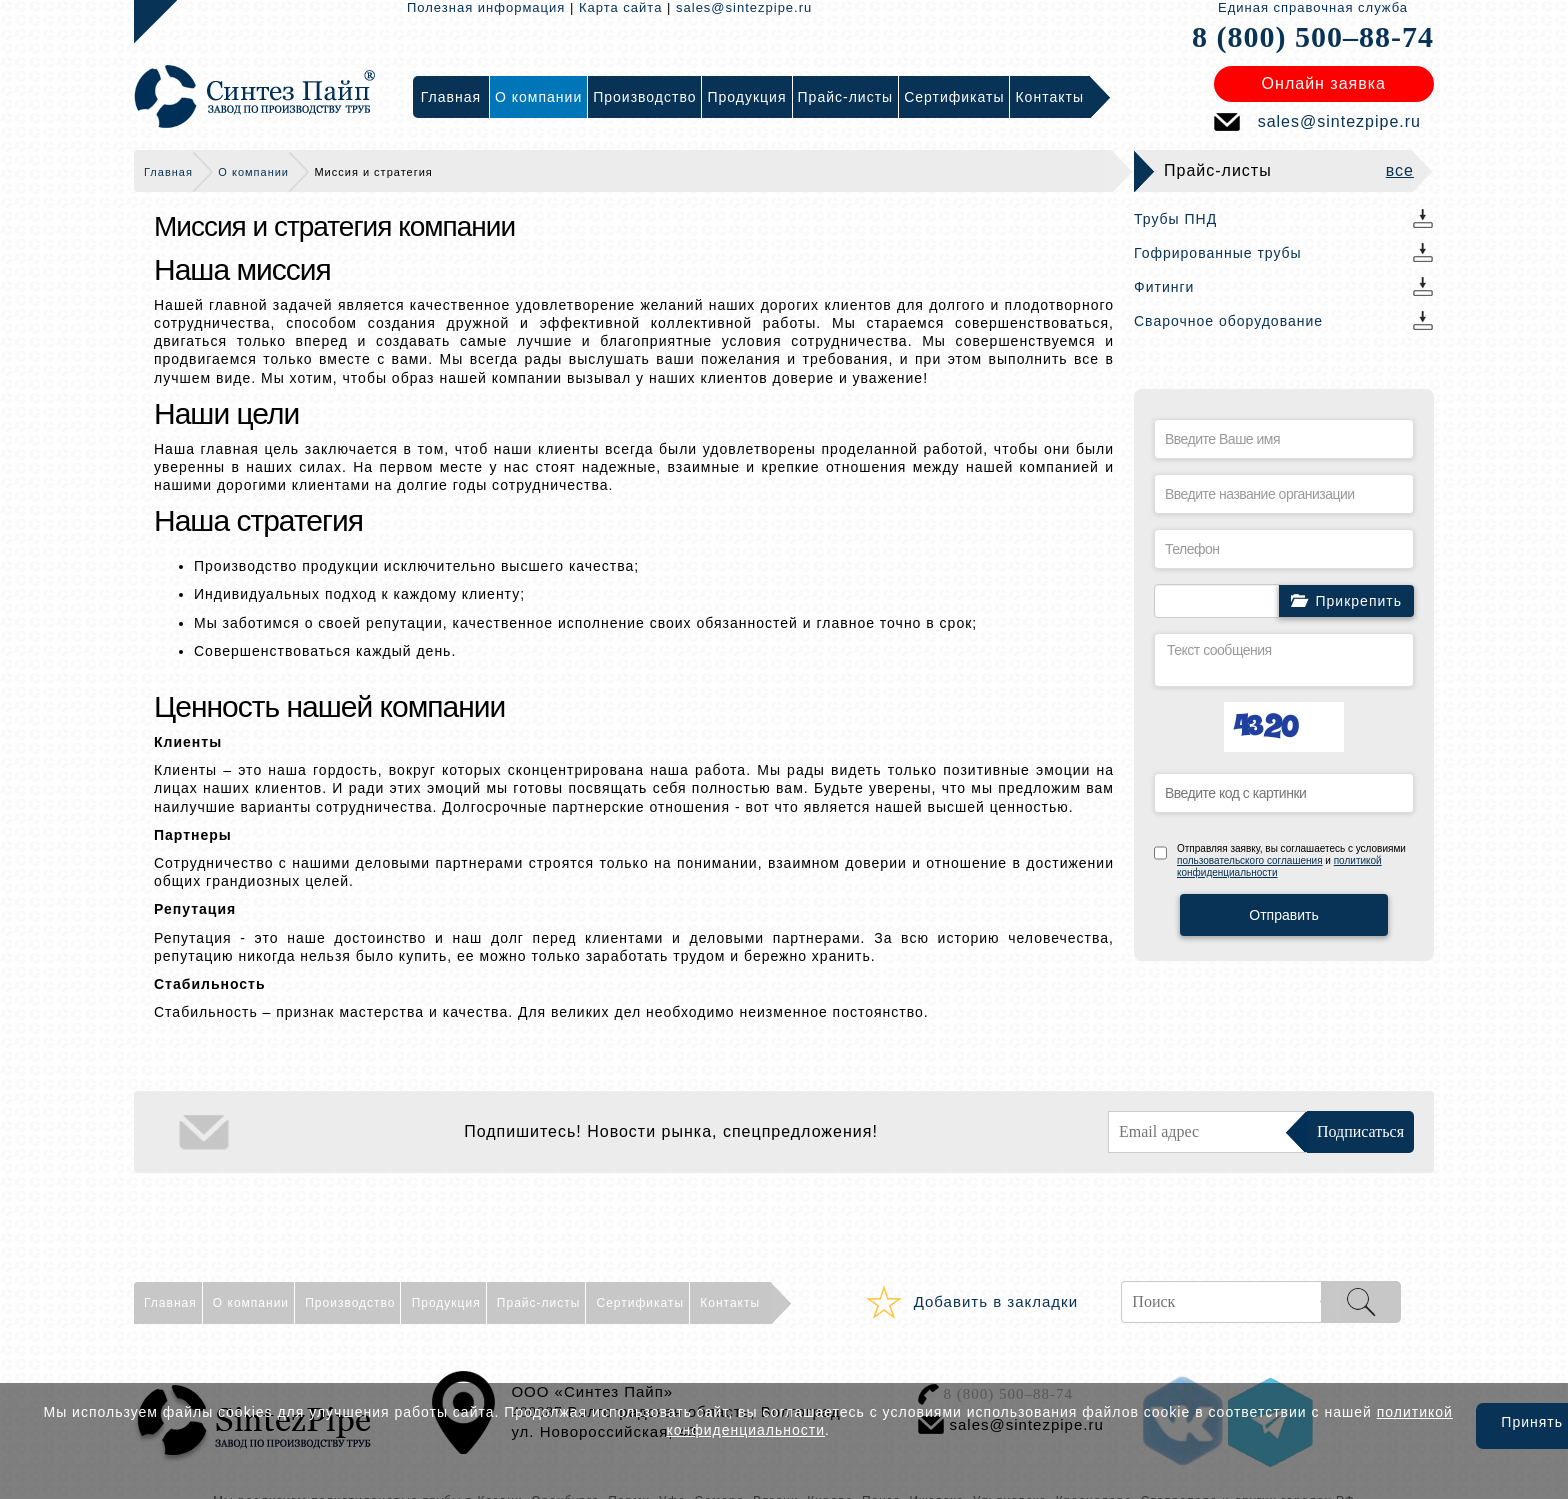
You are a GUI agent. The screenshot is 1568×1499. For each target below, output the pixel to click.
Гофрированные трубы (1218, 253)
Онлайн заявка (1324, 83)
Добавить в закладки (996, 1301)
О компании (253, 172)
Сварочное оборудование (1228, 321)
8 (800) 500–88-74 (1313, 36)
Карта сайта (620, 7)
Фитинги (1164, 287)
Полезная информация (486, 7)
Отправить (1283, 915)
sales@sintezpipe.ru (744, 7)
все (1400, 170)
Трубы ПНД (1175, 219)
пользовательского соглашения (1250, 860)
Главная (168, 172)
